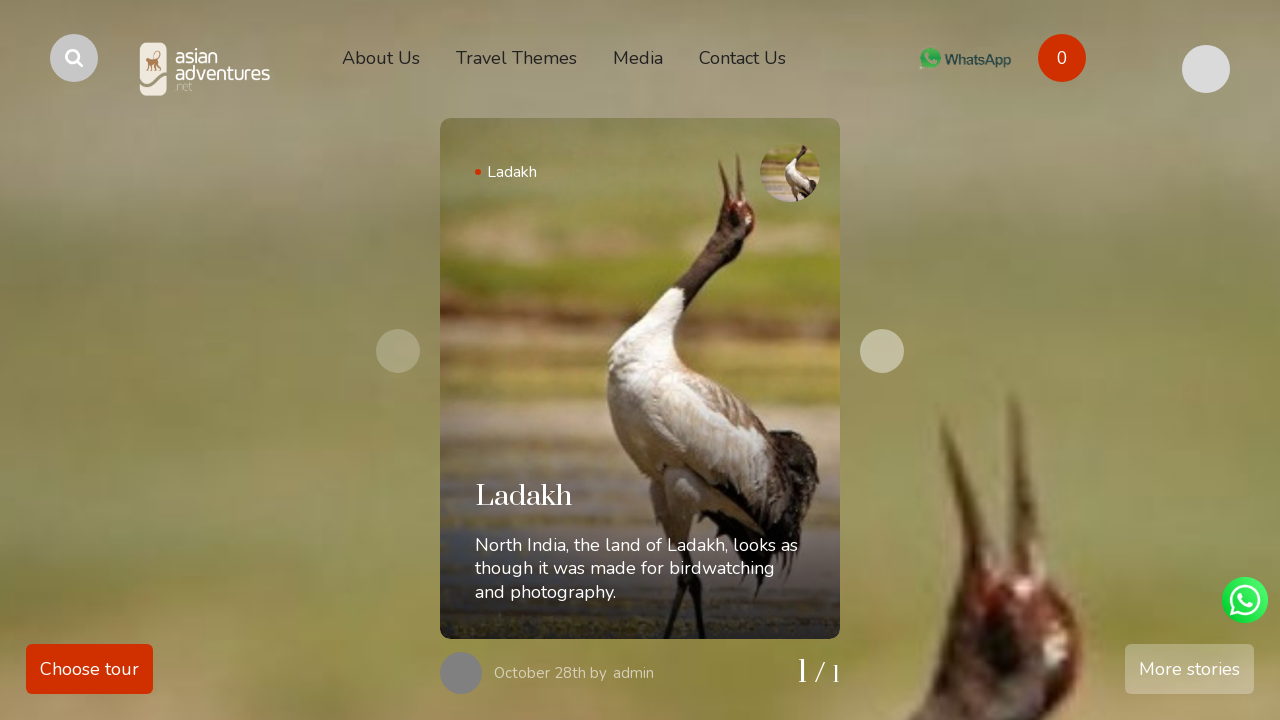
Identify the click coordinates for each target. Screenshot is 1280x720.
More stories (1189, 669)
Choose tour (89, 669)
